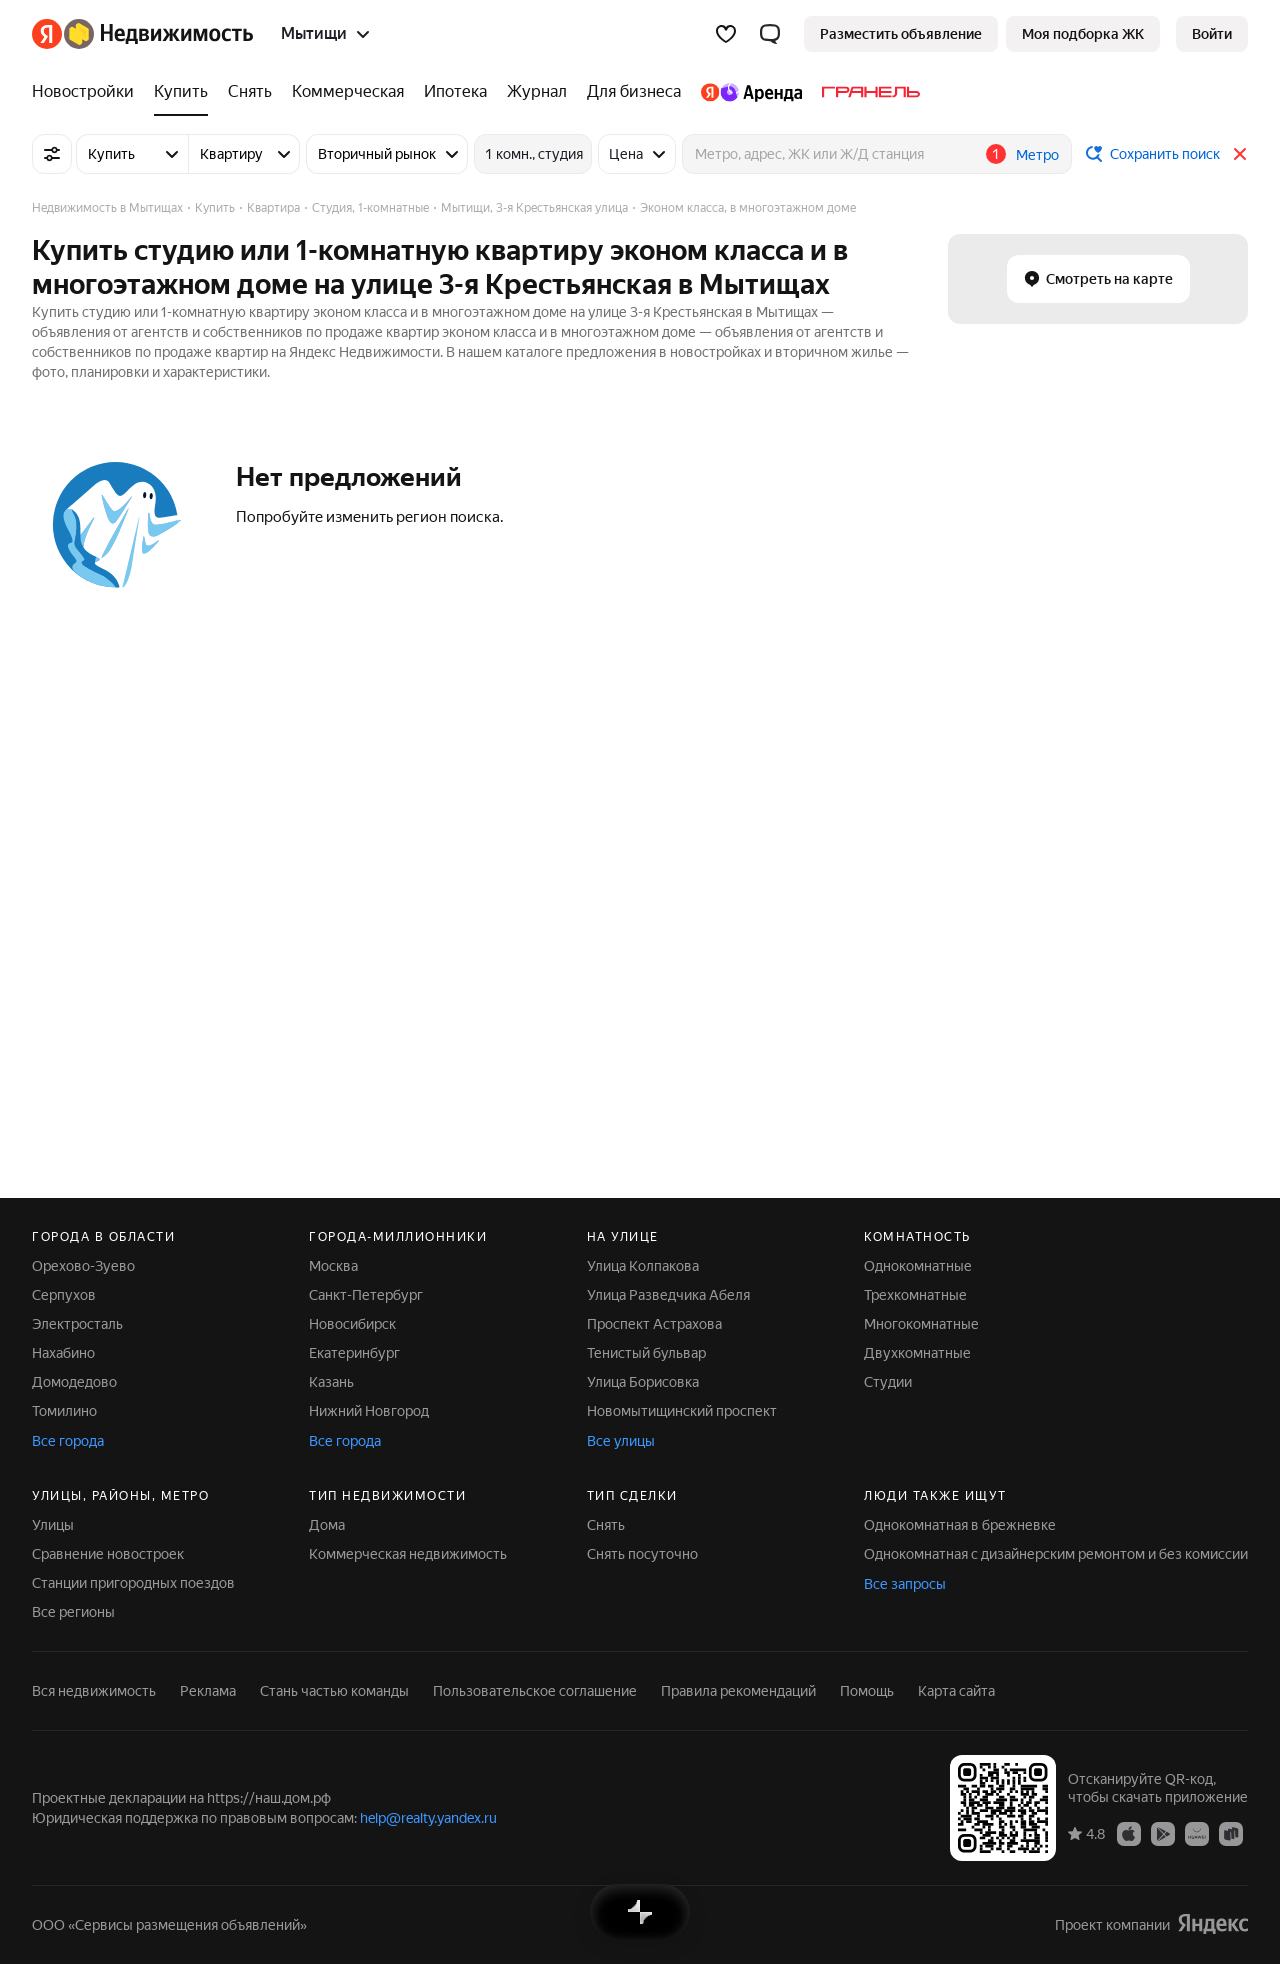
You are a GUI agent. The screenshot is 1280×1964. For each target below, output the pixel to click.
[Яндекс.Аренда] (751, 92)
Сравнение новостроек (108, 1554)
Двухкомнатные (917, 1353)
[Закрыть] (1240, 154)
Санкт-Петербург (366, 1295)
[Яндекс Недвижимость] (158, 34)
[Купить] (181, 92)
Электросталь (77, 1324)
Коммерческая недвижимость (408, 1554)
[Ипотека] (455, 92)
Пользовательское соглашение (535, 1691)
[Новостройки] (88, 92)
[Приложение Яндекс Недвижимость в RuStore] (1231, 1833)
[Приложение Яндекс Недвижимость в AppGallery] (1197, 1833)
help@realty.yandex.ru (428, 1818)
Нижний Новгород (369, 1411)
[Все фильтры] (52, 154)
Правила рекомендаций (738, 1691)
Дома (327, 1525)
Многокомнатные (921, 1324)
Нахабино (63, 1353)
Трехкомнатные (915, 1295)
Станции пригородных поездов (133, 1583)
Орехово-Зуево (83, 1266)
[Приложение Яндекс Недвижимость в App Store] (1129, 1833)
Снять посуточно (642, 1554)
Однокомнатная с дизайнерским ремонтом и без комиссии (1056, 1554)
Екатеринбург (354, 1353)
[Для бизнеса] (634, 92)
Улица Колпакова (643, 1266)
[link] (1212, 34)
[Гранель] (866, 92)
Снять (606, 1525)
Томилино (64, 1411)
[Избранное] (726, 34)
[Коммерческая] (348, 92)
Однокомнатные (918, 1266)
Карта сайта (956, 1691)
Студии (888, 1382)
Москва (333, 1266)
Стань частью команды (334, 1691)
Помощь (867, 1691)
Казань (331, 1382)
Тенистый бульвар (646, 1353)
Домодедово (74, 1382)
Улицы (53, 1525)
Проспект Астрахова (654, 1324)
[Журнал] (537, 92)
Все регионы (73, 1612)
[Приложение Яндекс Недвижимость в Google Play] (1163, 1833)
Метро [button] (1037, 155)
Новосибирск (352, 1324)
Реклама (208, 1691)
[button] (770, 34)
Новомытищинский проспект (682, 1411)
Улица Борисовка (643, 1382)
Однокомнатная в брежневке (960, 1525)
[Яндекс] (47, 34)
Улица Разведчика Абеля (668, 1295)
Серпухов (64, 1295)
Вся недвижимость (94, 1691)
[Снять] (250, 92)
